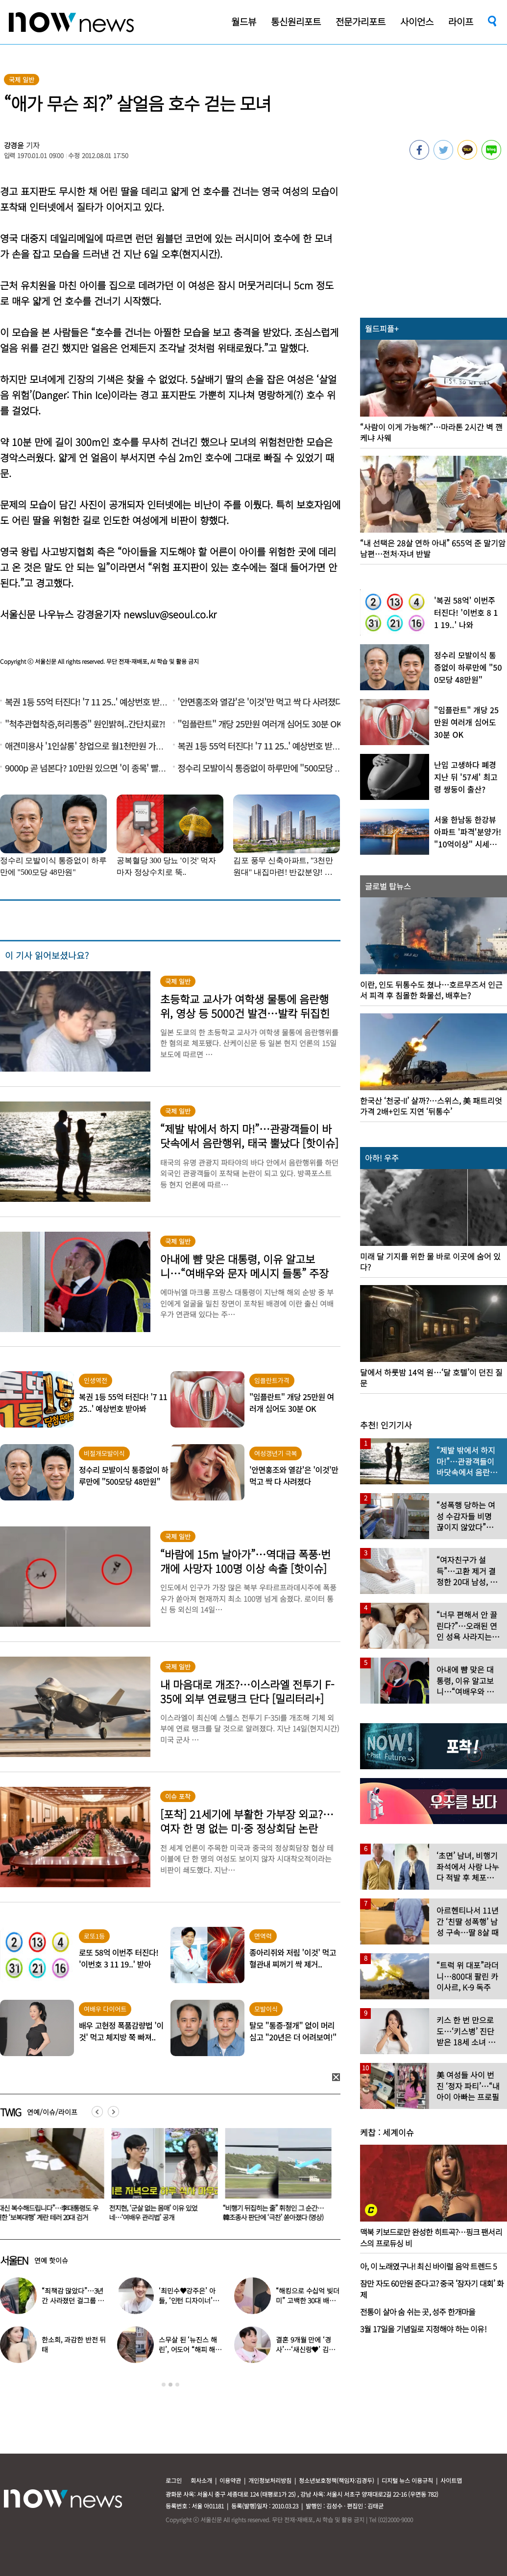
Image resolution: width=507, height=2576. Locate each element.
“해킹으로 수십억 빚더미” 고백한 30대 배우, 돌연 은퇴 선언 (307, 2300)
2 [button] (170, 2385)
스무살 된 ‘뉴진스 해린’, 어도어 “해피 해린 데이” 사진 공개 (190, 2349)
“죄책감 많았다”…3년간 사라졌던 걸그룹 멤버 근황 (73, 2300)
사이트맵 (451, 2480)
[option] (161, 2178)
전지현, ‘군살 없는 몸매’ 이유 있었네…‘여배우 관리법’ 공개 (267, 2212)
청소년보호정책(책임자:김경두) (336, 2480)
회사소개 (201, 2480)
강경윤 (14, 145)
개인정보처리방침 (269, 2480)
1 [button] (164, 2385)
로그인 (174, 2480)
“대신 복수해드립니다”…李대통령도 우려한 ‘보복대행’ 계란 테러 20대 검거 (160, 2212)
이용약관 (230, 2480)
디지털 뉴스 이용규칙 (407, 2480)
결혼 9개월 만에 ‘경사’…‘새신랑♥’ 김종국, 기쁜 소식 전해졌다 (308, 2349)
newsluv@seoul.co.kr (170, 614)
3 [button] (177, 2385)
